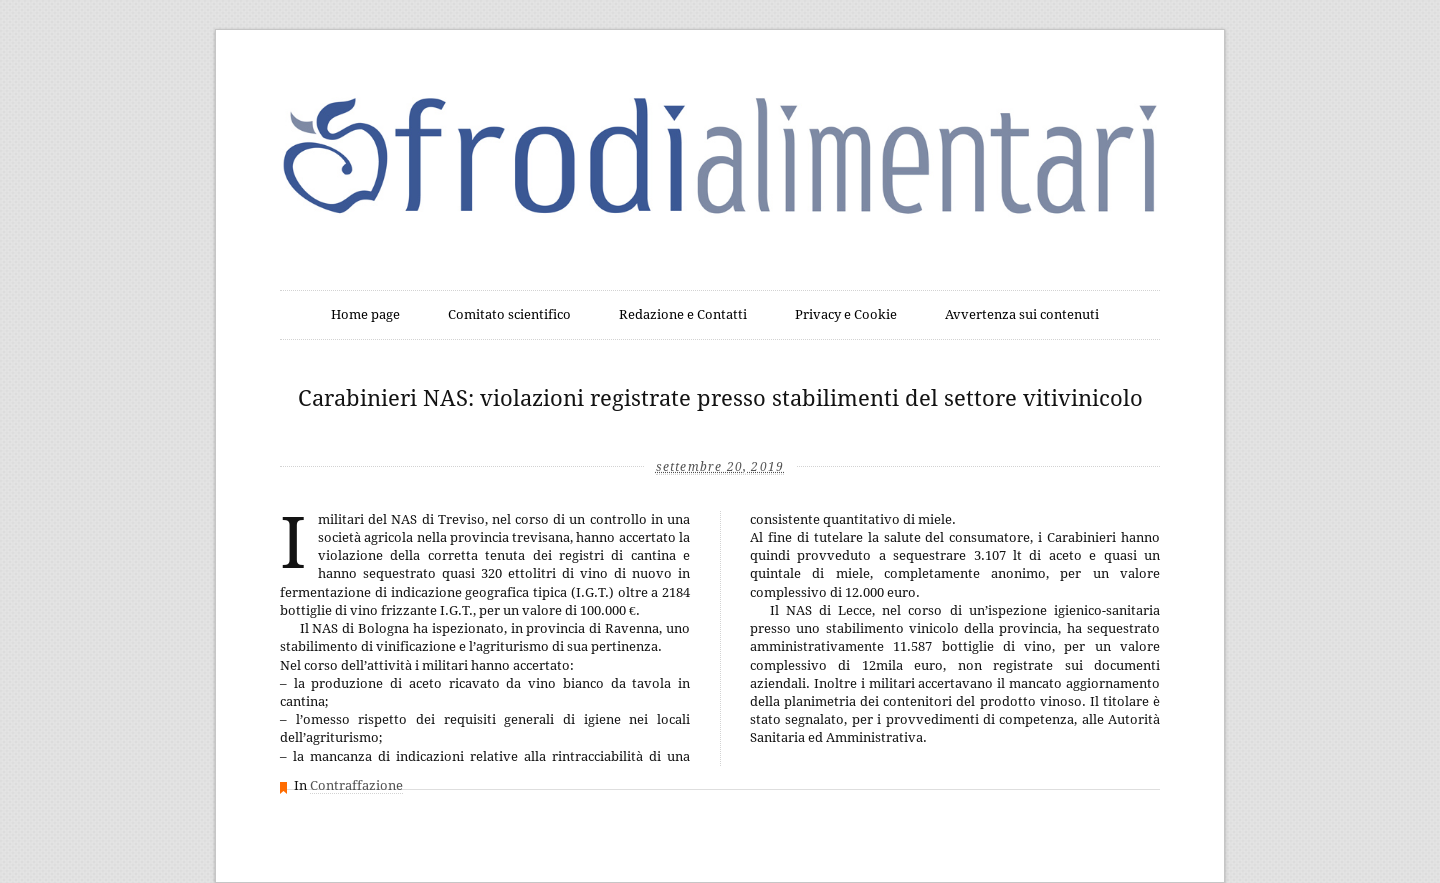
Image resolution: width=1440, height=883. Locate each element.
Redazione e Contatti (683, 314)
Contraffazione (356, 785)
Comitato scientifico (509, 314)
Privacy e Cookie (846, 314)
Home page (365, 314)
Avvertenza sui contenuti (1022, 314)
